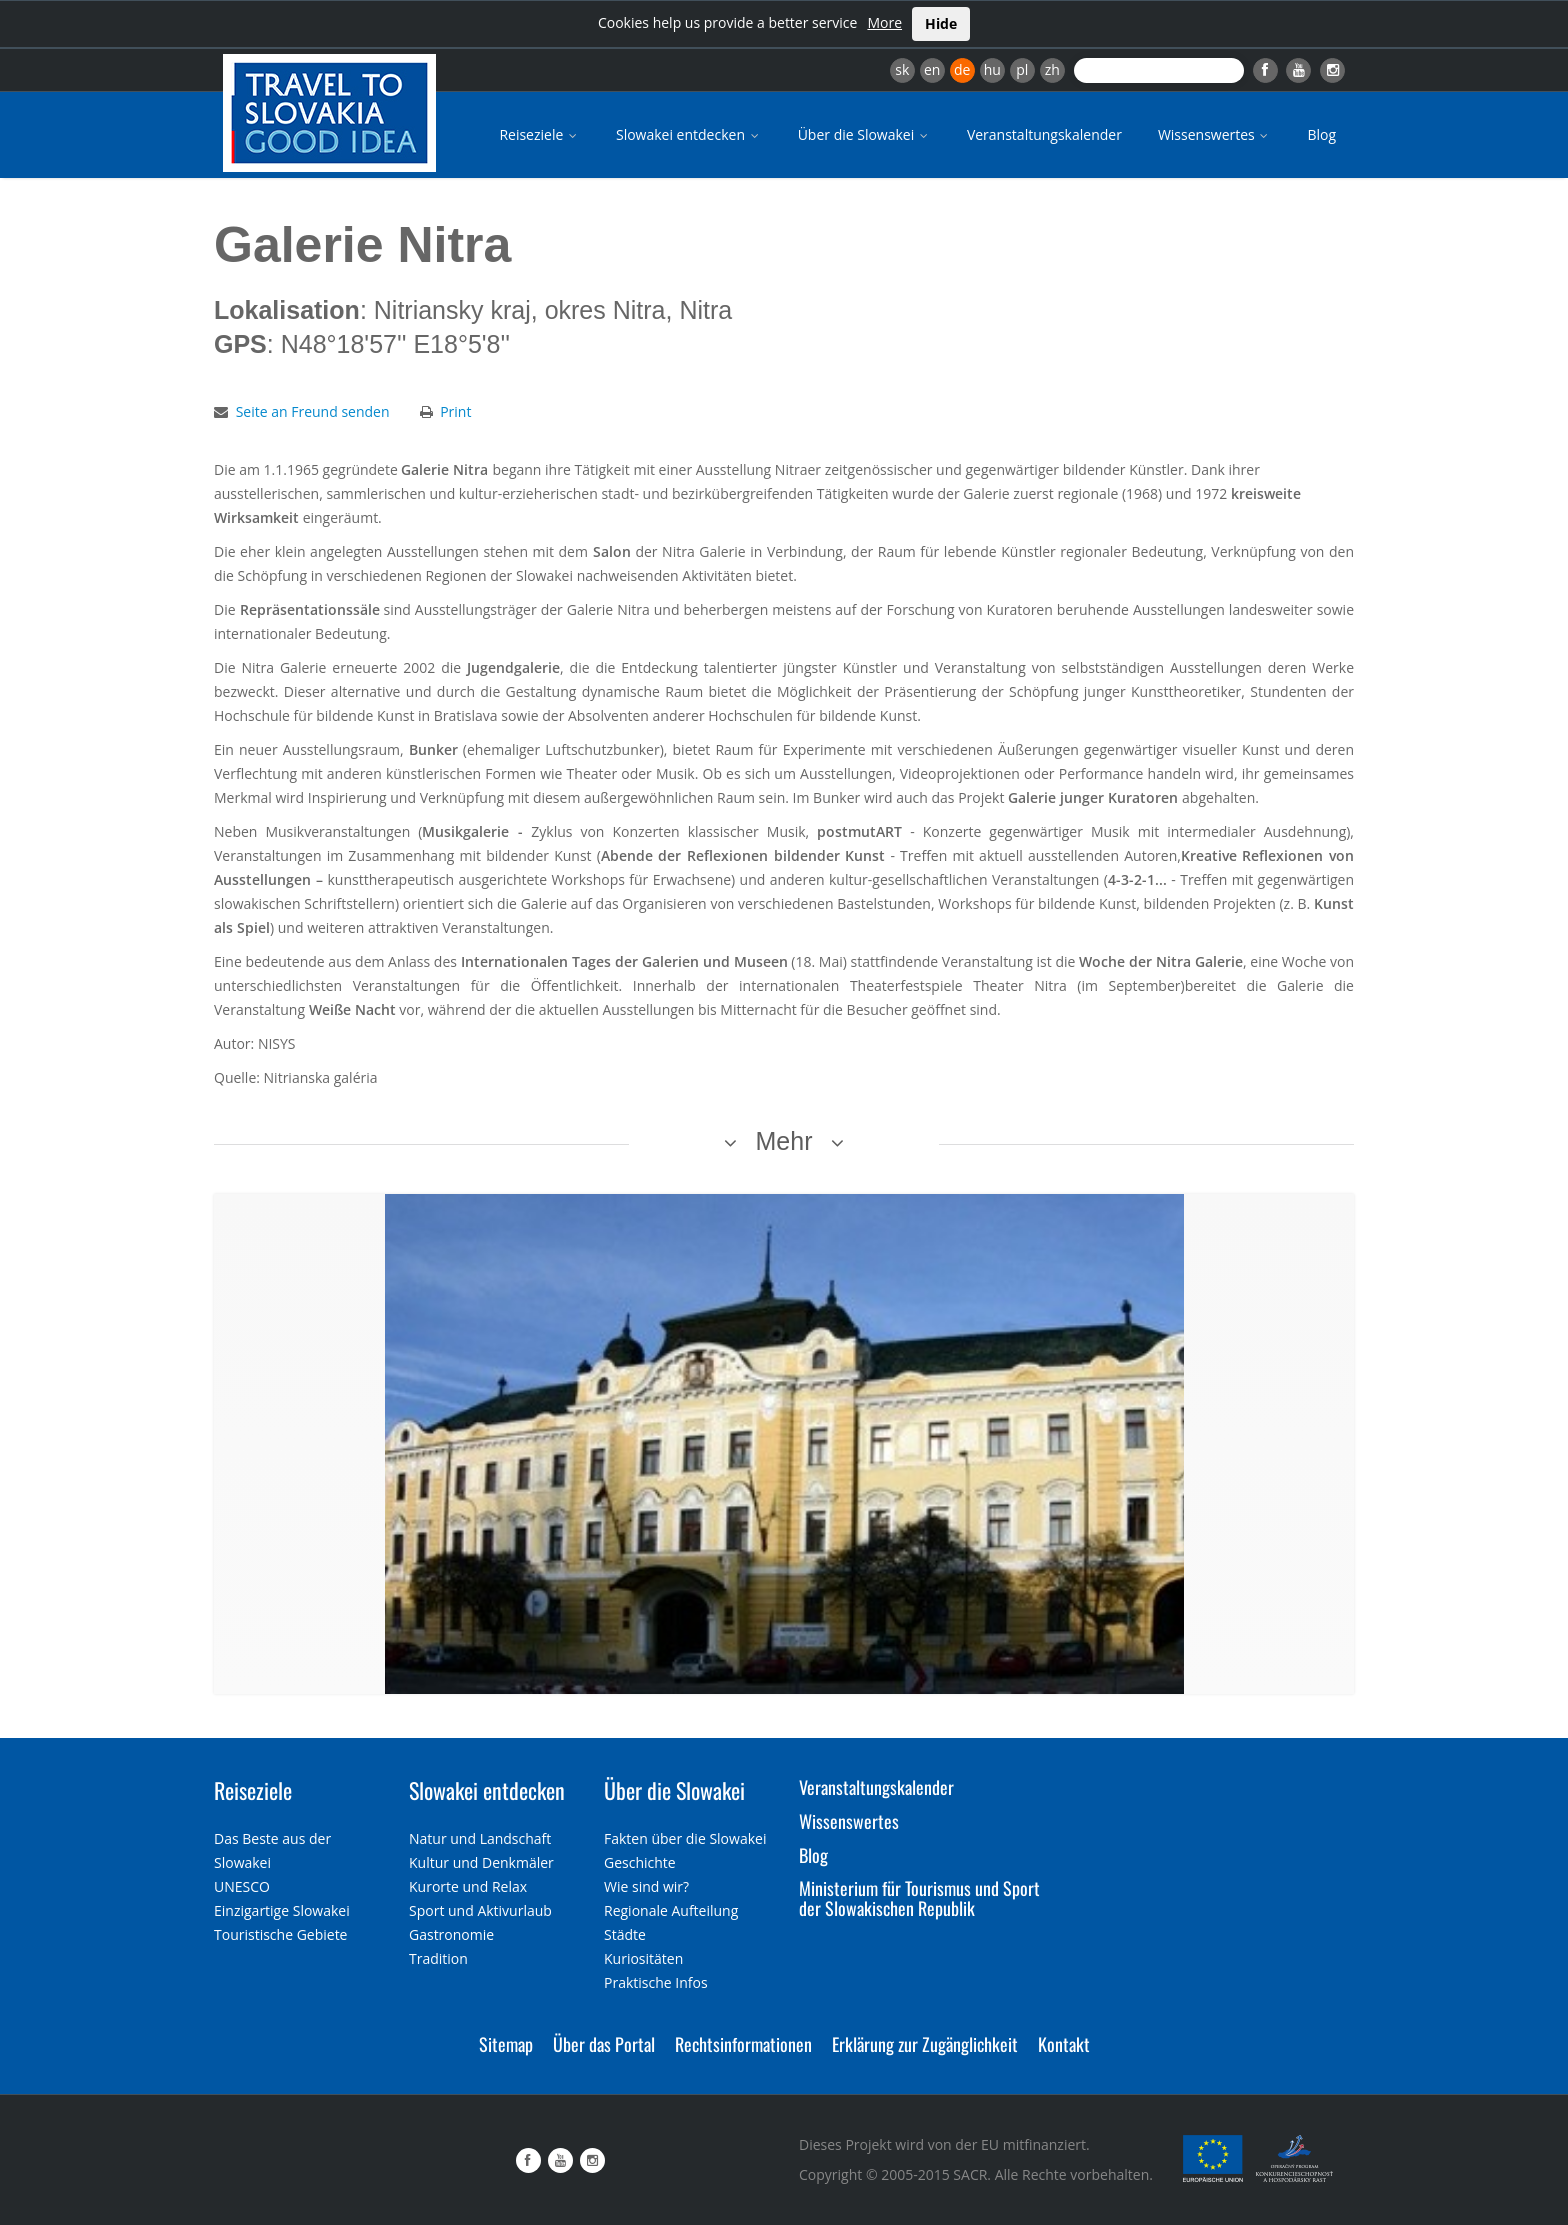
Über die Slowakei (864, 134)
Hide (941, 23)
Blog (1321, 134)
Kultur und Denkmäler (481, 1862)
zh (1052, 69)
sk (902, 69)
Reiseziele (539, 134)
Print (455, 411)
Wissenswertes (1215, 134)
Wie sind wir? (646, 1886)
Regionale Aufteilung (671, 1910)
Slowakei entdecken (689, 134)
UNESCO (242, 1886)
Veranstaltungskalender (1044, 134)
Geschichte (640, 1862)
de (962, 69)
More (884, 22)
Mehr (784, 1141)
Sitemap (506, 2044)
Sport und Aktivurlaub (480, 1910)
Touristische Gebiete (281, 1934)
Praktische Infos (656, 1982)
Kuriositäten (643, 1958)
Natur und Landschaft (480, 1838)
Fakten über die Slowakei (685, 1838)
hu (992, 69)
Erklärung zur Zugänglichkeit (925, 2044)
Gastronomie (451, 1934)
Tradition (438, 1958)
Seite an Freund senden (313, 411)
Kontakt (1064, 2044)
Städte (625, 1934)
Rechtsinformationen (743, 2044)
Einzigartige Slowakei (282, 1910)
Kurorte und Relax (468, 1886)
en (932, 69)
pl (1022, 69)
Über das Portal (604, 2044)
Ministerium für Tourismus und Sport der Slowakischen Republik (919, 1898)
